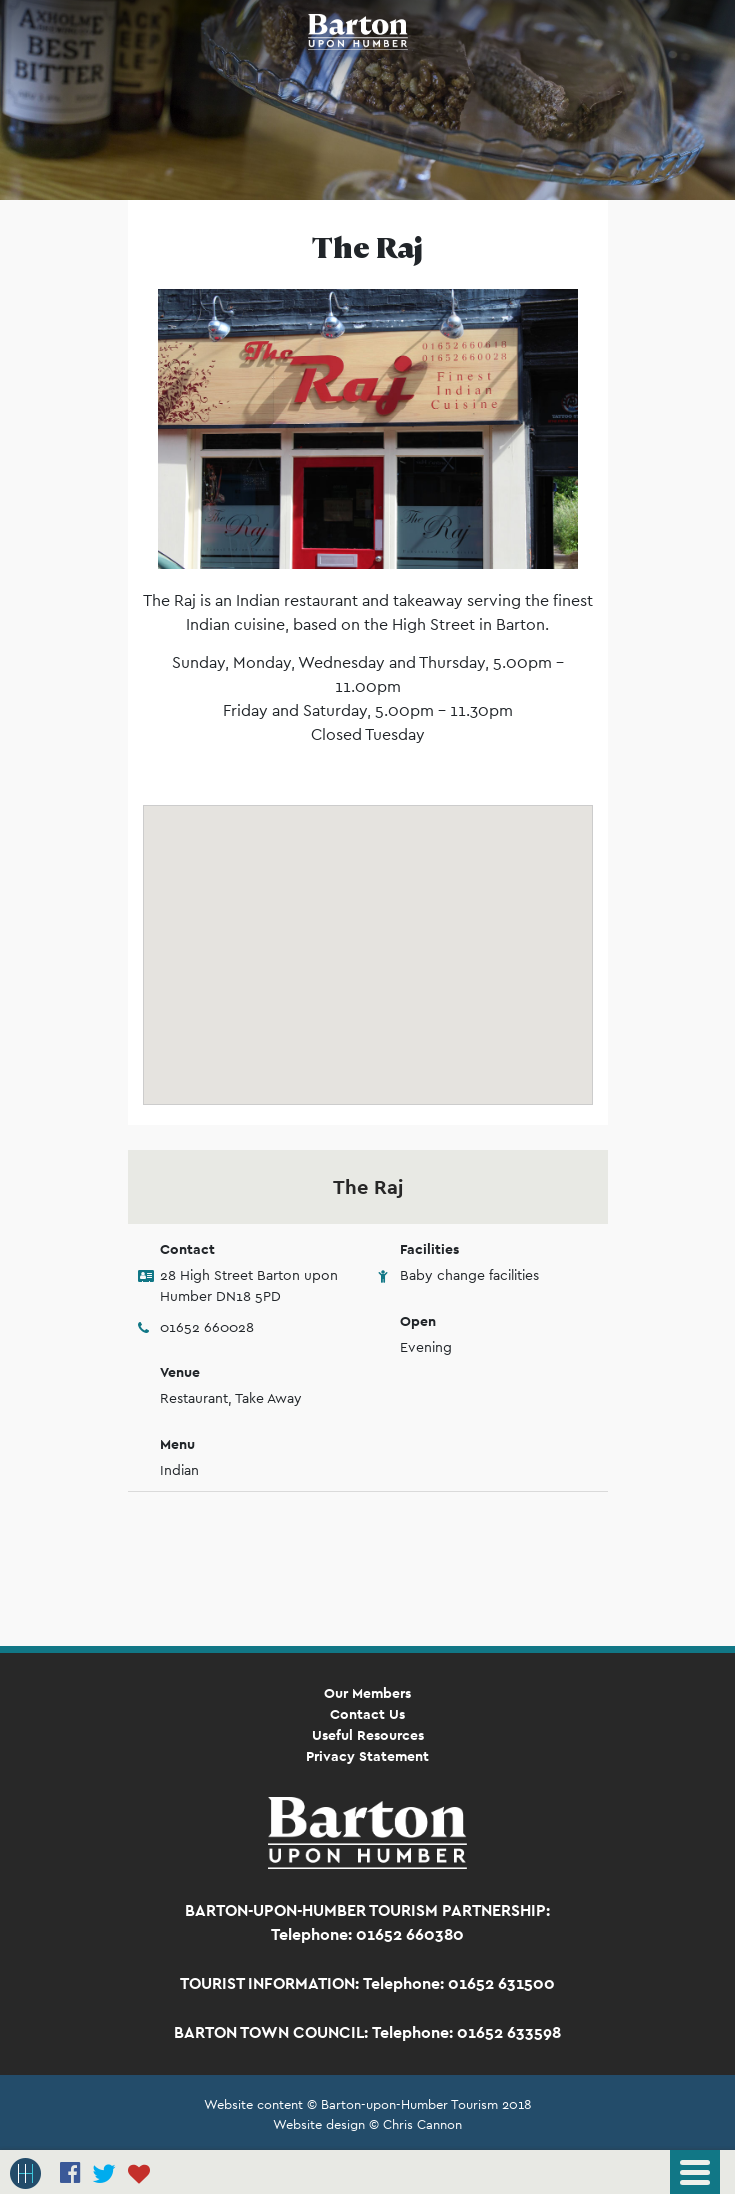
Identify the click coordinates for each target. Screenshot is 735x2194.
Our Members (367, 1693)
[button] (368, 936)
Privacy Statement (367, 1756)
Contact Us (367, 1714)
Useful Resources (368, 1735)
